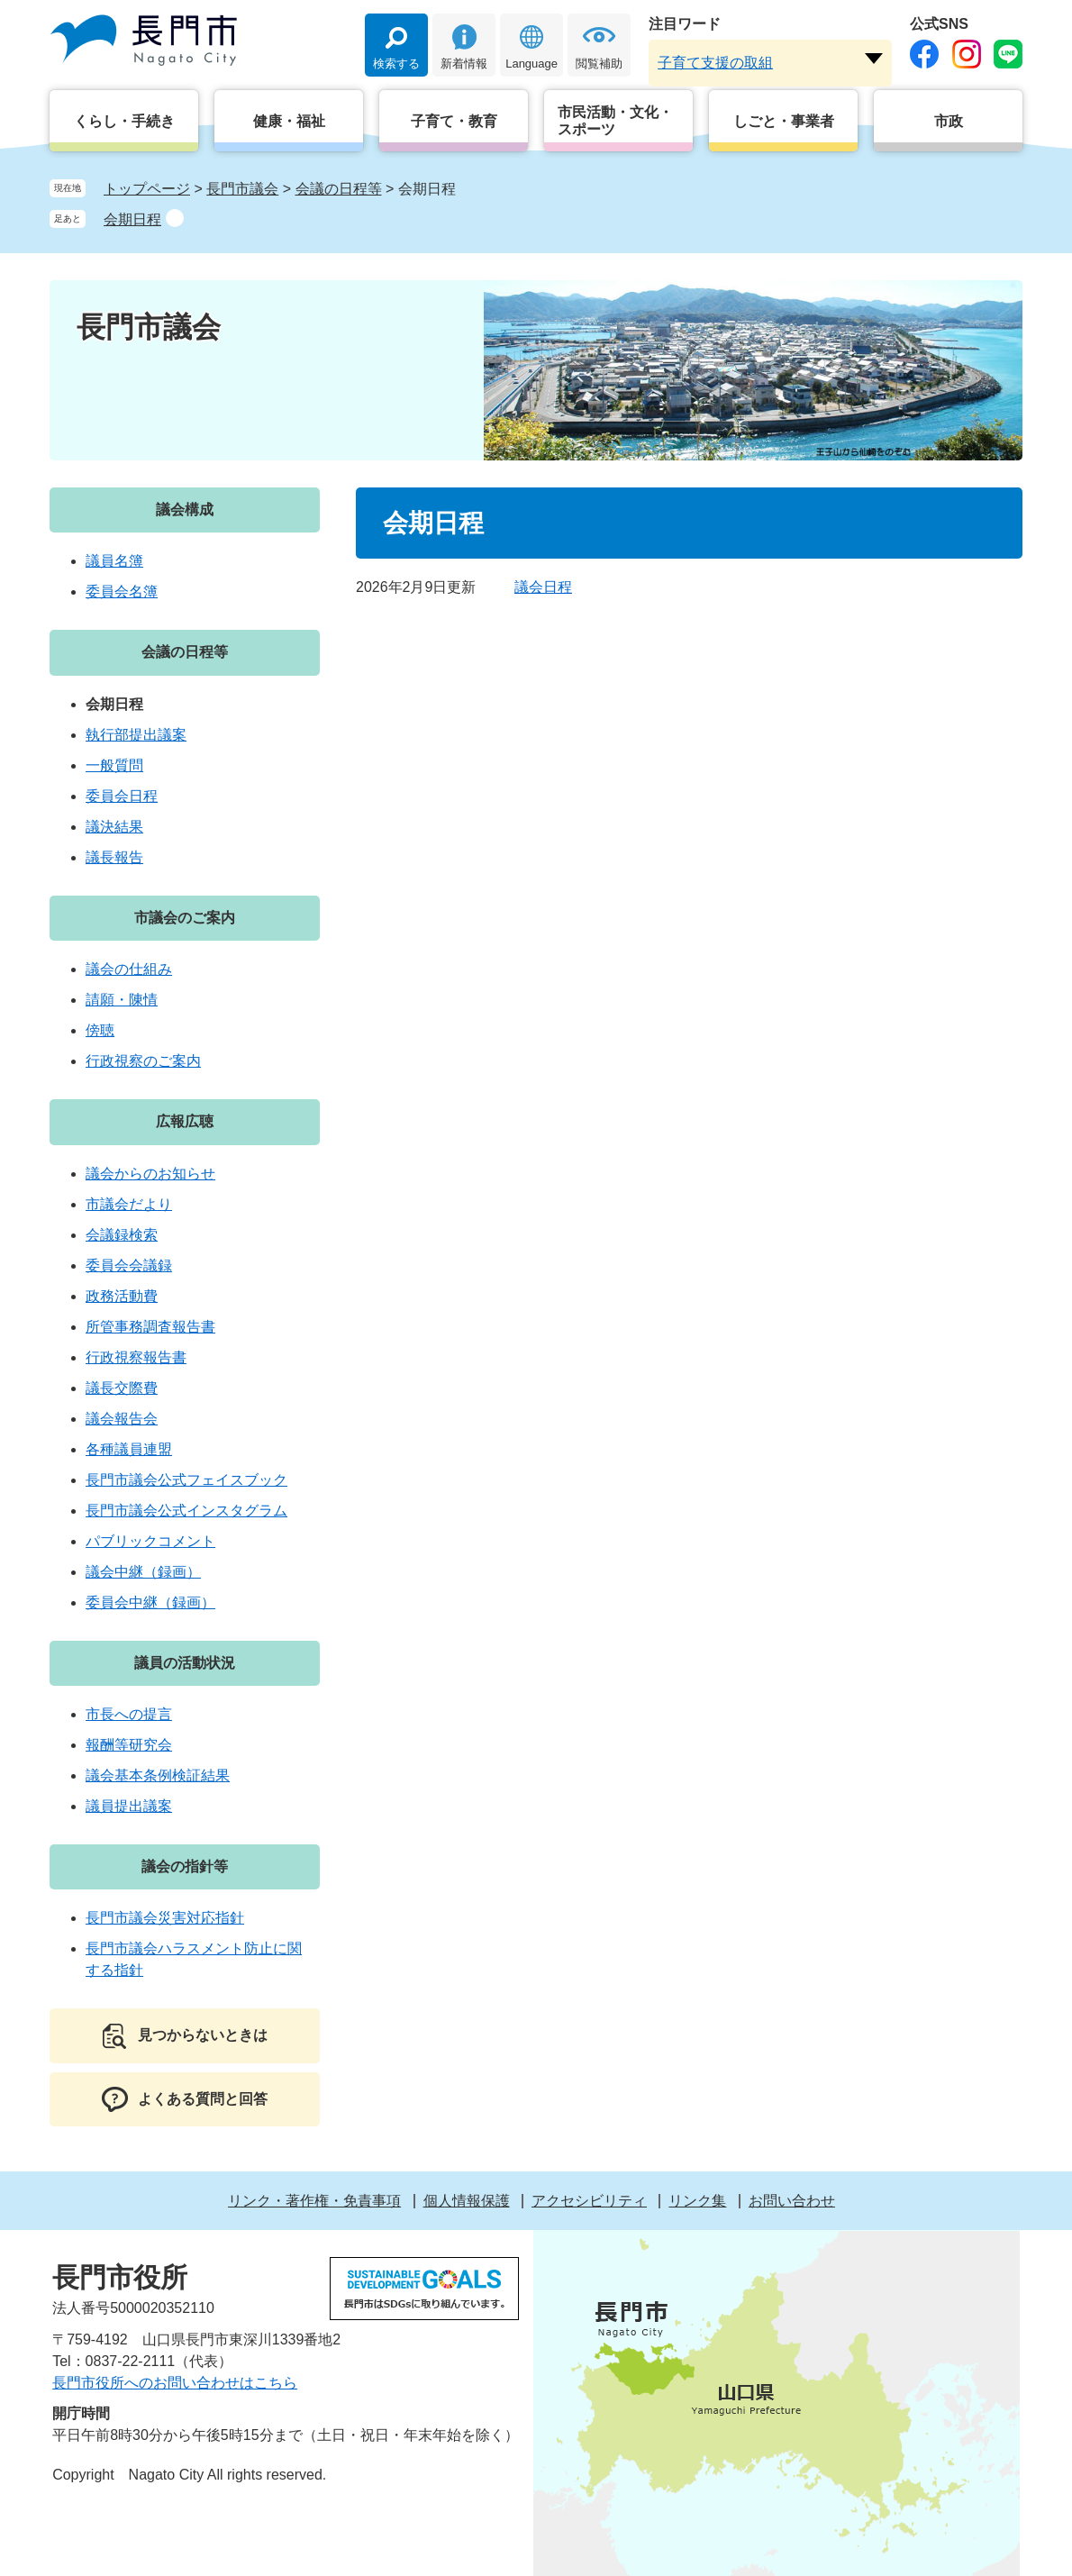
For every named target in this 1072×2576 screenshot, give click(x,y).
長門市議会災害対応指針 (165, 1917)
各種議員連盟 (129, 1449)
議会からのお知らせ (150, 1173)
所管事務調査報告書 (150, 1326)
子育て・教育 (454, 121)
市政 (948, 121)
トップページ (147, 188)
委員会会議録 (129, 1265)
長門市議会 (242, 188)
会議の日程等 (338, 188)
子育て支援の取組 (715, 62)
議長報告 (114, 857)
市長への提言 (129, 1714)
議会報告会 (122, 1418)
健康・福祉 (289, 121)
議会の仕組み (129, 969)
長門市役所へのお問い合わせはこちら (174, 2382)
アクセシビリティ (589, 2200)
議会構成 (184, 509)
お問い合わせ (792, 2200)
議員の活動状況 (184, 1662)
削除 (175, 218)
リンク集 (697, 2200)
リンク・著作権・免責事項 (314, 2200)
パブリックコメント (150, 1541)
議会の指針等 (184, 1866)
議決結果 (114, 826)
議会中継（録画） (143, 1571)
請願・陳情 (122, 999)
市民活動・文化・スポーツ (615, 121)
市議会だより (129, 1204)
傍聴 (100, 1030)
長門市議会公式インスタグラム (186, 1510)
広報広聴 (184, 1121)
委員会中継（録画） (150, 1602)
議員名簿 (114, 561)
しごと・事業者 (783, 121)
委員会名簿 (122, 591)
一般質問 (114, 765)
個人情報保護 (466, 2200)
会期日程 (132, 219)
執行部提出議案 (136, 734)
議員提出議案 (129, 1806)
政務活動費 (122, 1296)
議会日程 (543, 587)
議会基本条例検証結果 (158, 1775)
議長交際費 (122, 1388)
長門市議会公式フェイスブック (186, 1480)
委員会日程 (122, 796)
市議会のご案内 (184, 917)
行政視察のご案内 (143, 1061)
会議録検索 (122, 1234)
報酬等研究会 (129, 1744)
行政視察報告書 (136, 1357)
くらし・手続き (124, 121)
